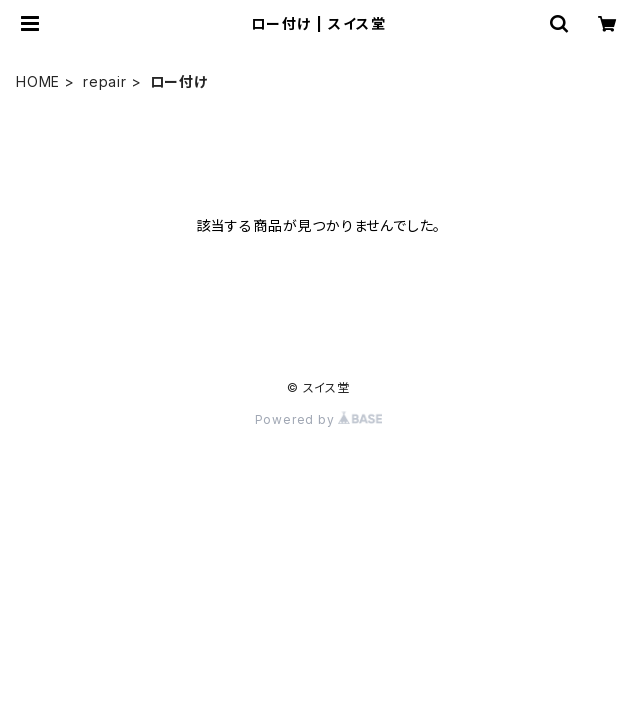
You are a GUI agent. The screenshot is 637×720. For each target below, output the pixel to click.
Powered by (319, 419)
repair (105, 81)
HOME (38, 81)
